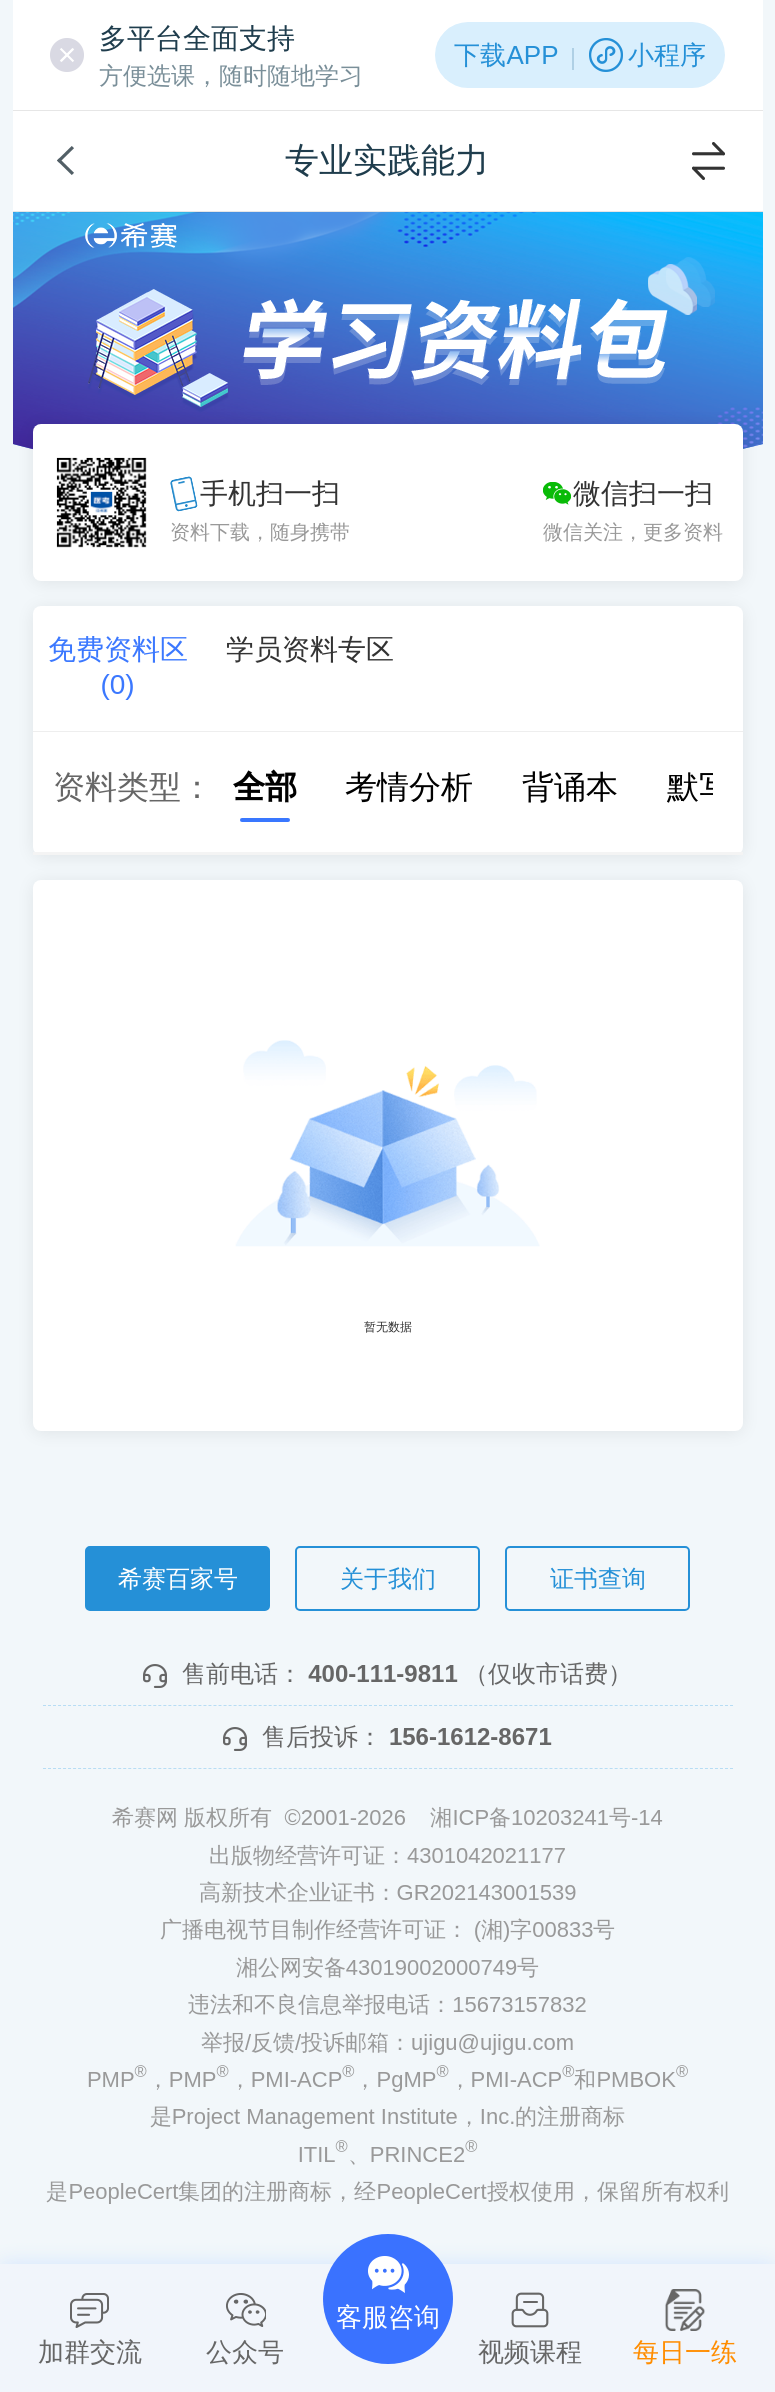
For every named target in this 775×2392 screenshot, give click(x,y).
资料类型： (133, 787)
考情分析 (389, 787)
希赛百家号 (178, 1578)
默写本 (695, 787)
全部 (245, 787)
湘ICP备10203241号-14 (546, 1817)
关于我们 (388, 1578)
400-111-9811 (382, 1673)
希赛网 (131, 235)
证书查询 (598, 1578)
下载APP (506, 55)
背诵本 (550, 787)
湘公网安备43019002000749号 (387, 1967)
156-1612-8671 (470, 1736)
